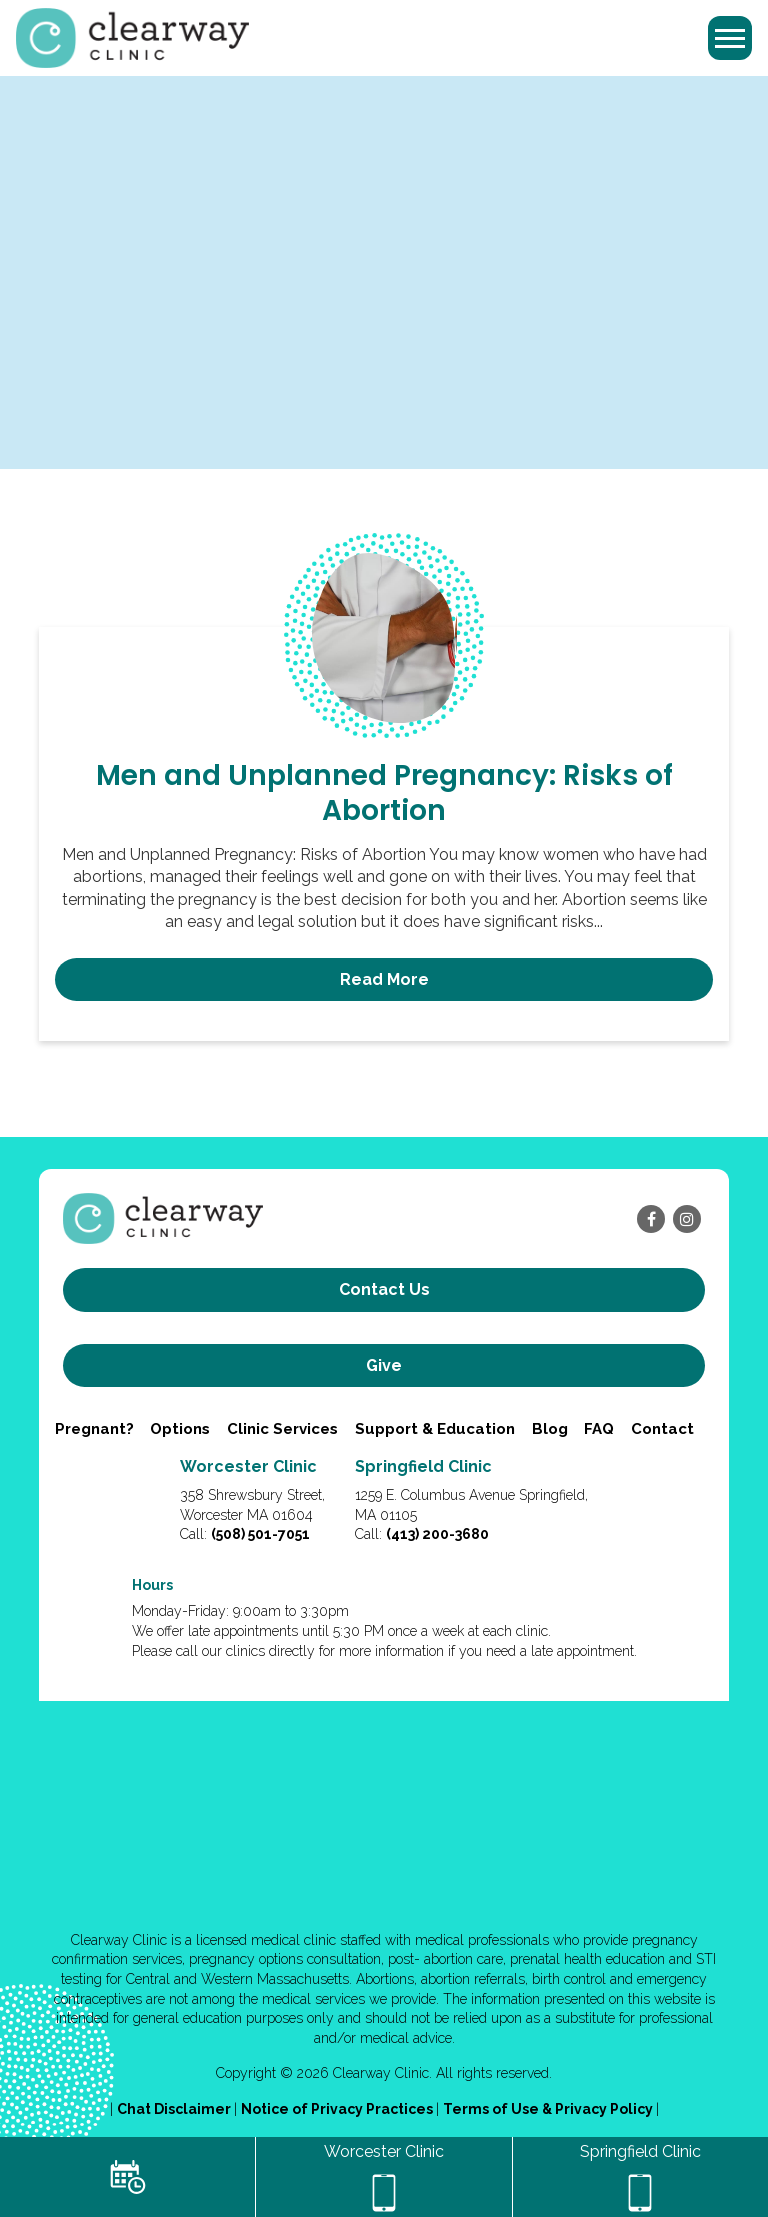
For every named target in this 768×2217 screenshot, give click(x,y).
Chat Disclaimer (175, 2109)
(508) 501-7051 (260, 1534)
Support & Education (435, 1429)
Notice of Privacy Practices (338, 2109)
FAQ (599, 1429)
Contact (662, 1429)
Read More (384, 979)
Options (180, 1429)
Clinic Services (282, 1429)
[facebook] (651, 1219)
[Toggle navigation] (730, 38)
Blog (550, 1429)
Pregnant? (94, 1429)
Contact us (384, 1289)
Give (384, 1365)
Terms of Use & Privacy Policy (549, 2109)
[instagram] (687, 1219)
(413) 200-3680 (437, 1534)
